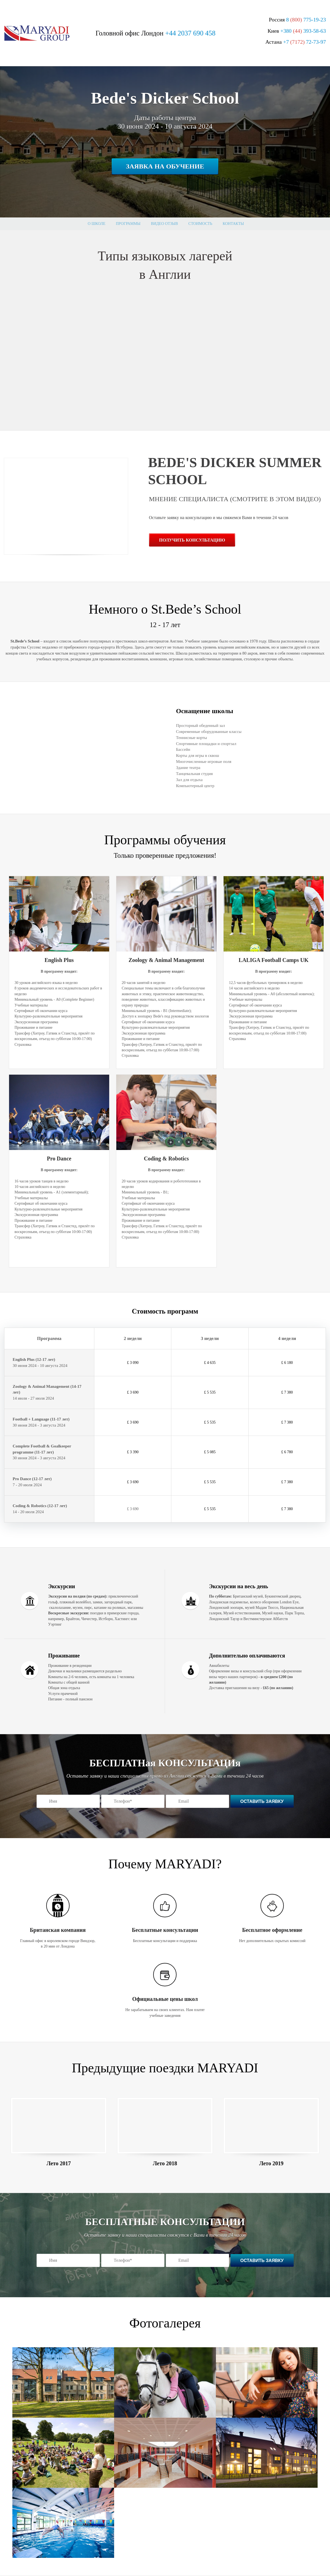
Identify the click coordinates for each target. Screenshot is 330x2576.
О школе (96, 224)
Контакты (233, 224)
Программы (128, 224)
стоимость (200, 224)
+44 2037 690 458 (190, 33)
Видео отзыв (164, 224)
